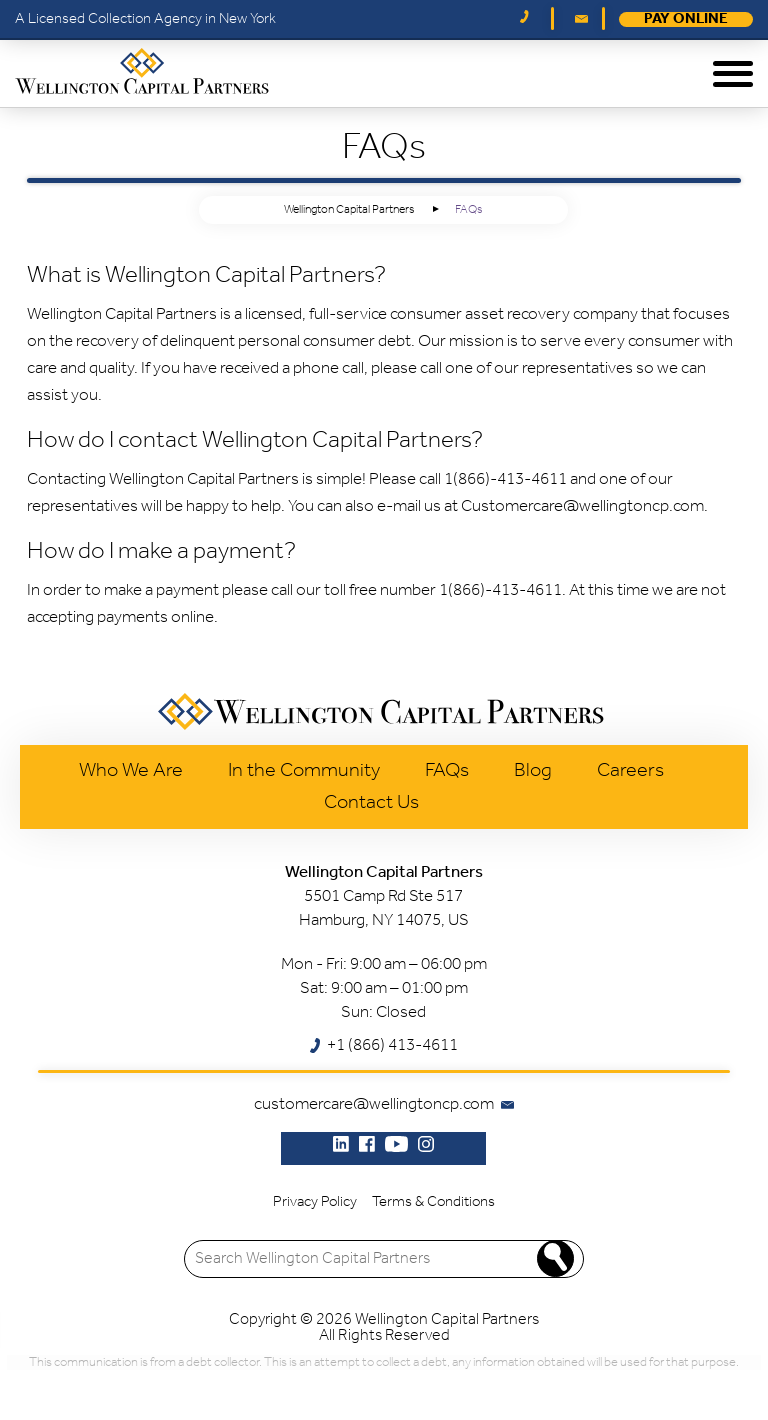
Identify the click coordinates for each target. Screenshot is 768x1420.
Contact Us (371, 803)
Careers (630, 771)
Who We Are (131, 771)
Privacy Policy (315, 1202)
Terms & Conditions (433, 1202)
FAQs (447, 771)
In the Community (304, 771)
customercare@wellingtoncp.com (374, 1104)
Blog (533, 771)
